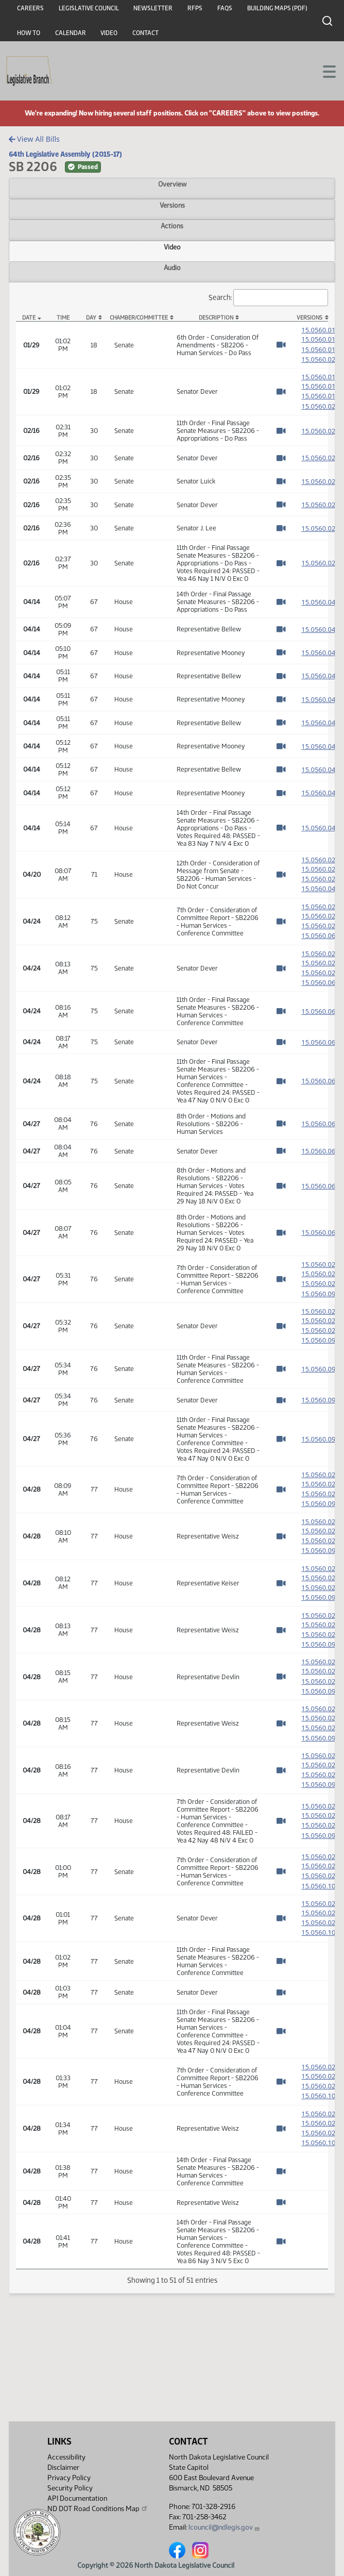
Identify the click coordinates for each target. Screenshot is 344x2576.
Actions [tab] (172, 226)
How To (28, 33)
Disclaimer (63, 2467)
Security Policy (70, 2488)
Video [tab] (172, 247)
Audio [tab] (172, 267)
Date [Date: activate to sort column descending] (29, 317)
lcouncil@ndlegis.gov (224, 2527)
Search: (268, 297)
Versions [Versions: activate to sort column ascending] (309, 317)
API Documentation (77, 2498)
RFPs (194, 8)
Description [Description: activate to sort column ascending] (216, 317)
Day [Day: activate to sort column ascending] (91, 317)
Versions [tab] (172, 205)
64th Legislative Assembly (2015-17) (65, 154)
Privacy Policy (69, 2477)
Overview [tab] (172, 184)
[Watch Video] (281, 347)
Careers (30, 8)
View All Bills (34, 139)
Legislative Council (89, 8)
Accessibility (66, 2457)
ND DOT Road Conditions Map (97, 2508)
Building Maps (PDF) (277, 8)
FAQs (224, 8)
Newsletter (153, 8)
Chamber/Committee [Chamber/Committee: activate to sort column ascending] (139, 317)
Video (108, 33)
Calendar (70, 33)
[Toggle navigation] (324, 70)
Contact (145, 33)
